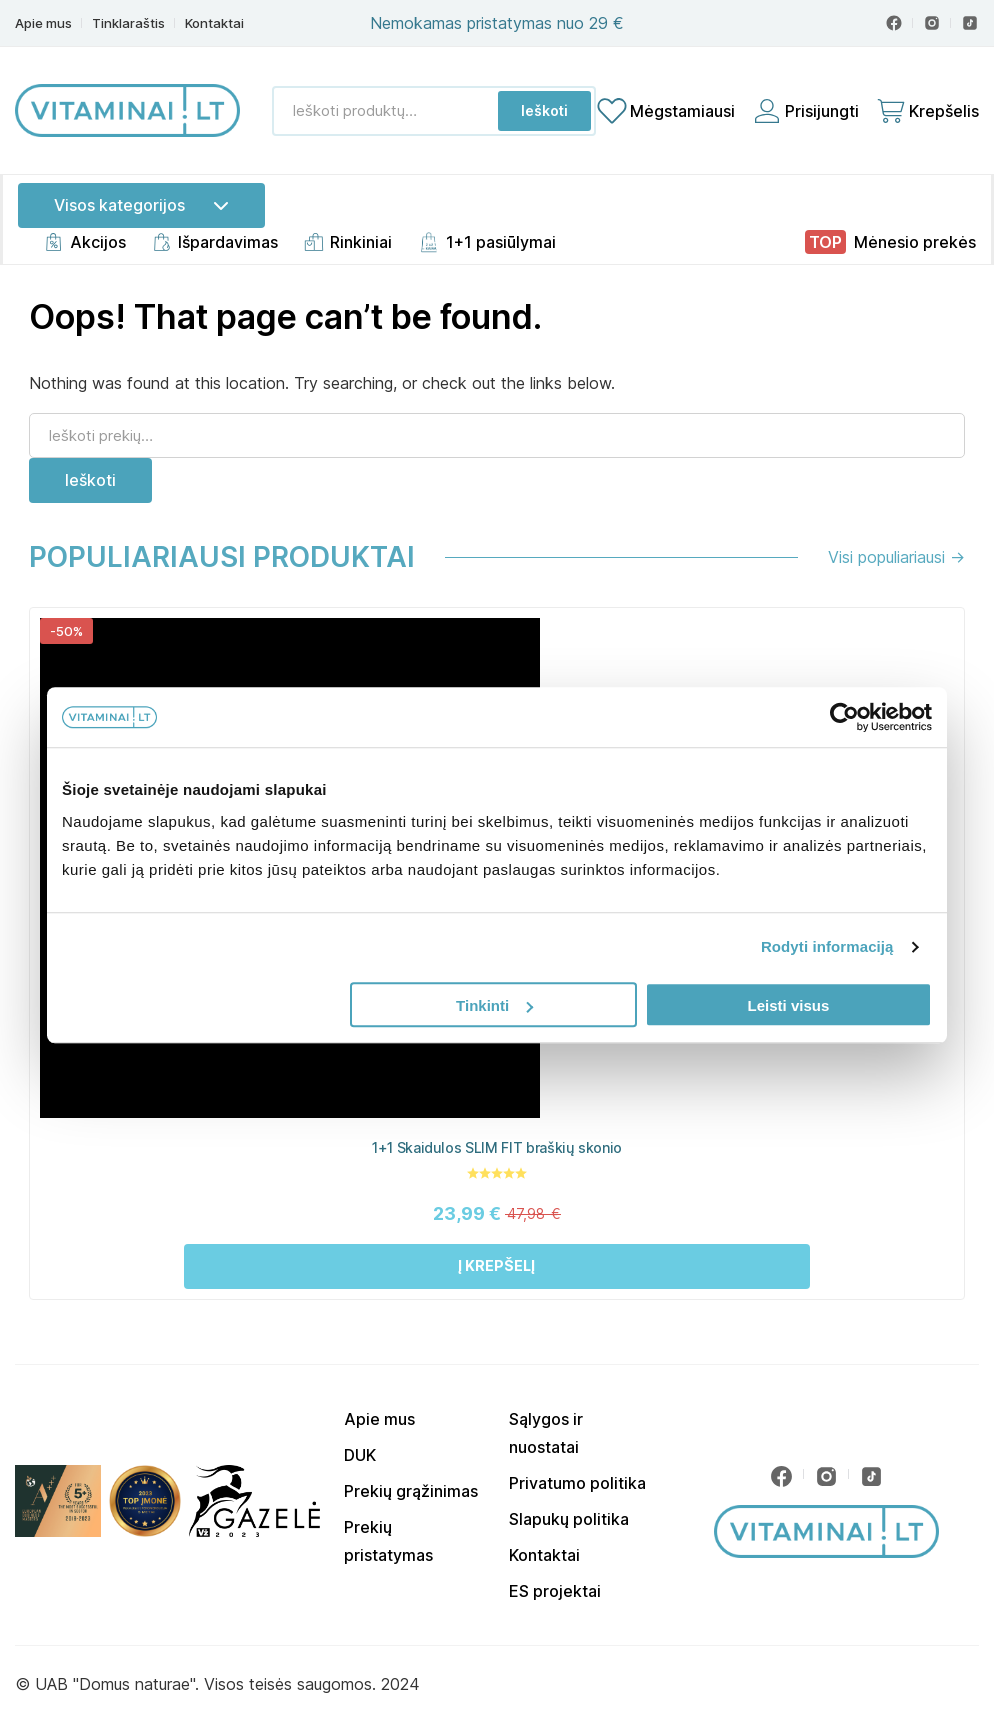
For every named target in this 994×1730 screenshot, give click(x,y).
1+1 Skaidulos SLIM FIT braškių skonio (497, 1147)
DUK (360, 1455)
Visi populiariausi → (896, 557)
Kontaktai (214, 23)
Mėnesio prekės (915, 242)
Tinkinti (494, 1005)
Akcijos (98, 242)
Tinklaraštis (128, 23)
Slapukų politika (569, 1519)
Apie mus (43, 23)
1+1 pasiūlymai (501, 242)
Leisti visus (789, 1005)
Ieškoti (544, 110)
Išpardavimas (228, 242)
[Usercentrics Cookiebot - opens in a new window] (844, 717)
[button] (497, 1266)
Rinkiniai (361, 242)
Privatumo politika (577, 1483)
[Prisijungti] (805, 111)
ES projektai (555, 1591)
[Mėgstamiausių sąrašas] (665, 111)
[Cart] (927, 111)
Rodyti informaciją (827, 946)
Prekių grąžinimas (411, 1491)
